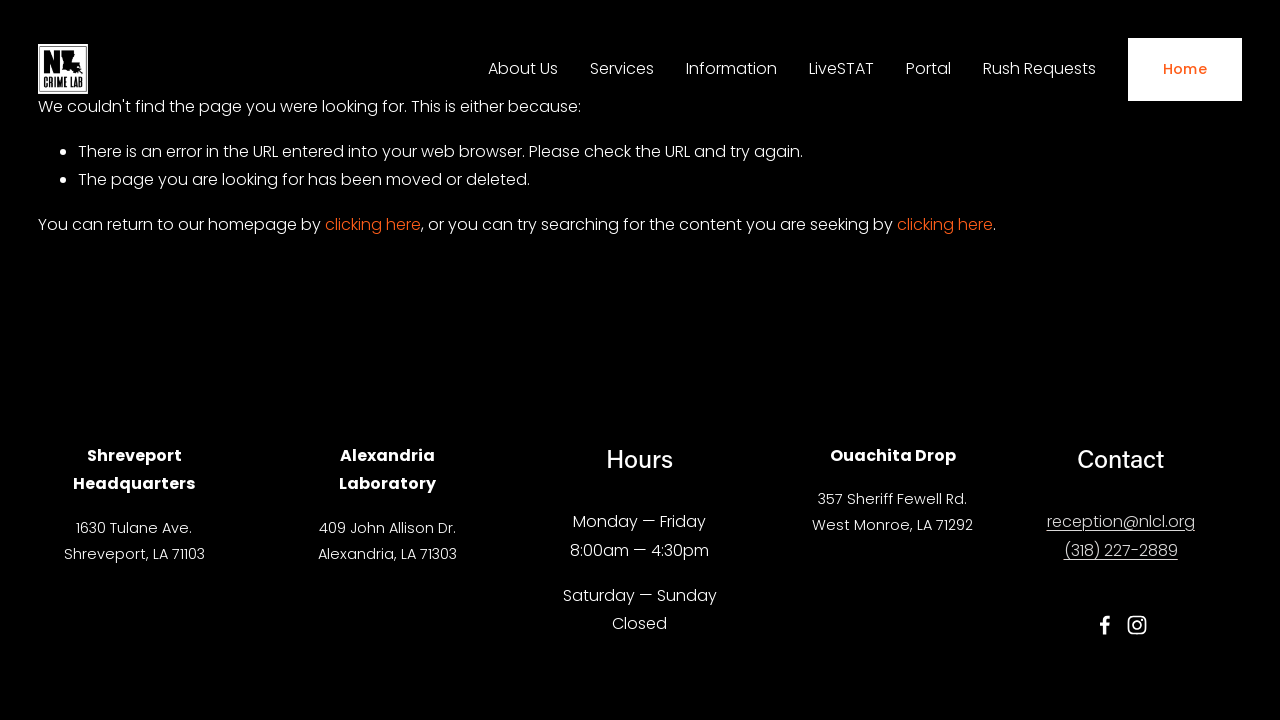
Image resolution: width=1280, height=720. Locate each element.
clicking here (373, 224)
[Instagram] (1137, 625)
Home (1185, 69)
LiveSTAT (841, 68)
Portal (928, 68)
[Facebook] (1105, 625)
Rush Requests (1039, 68)
